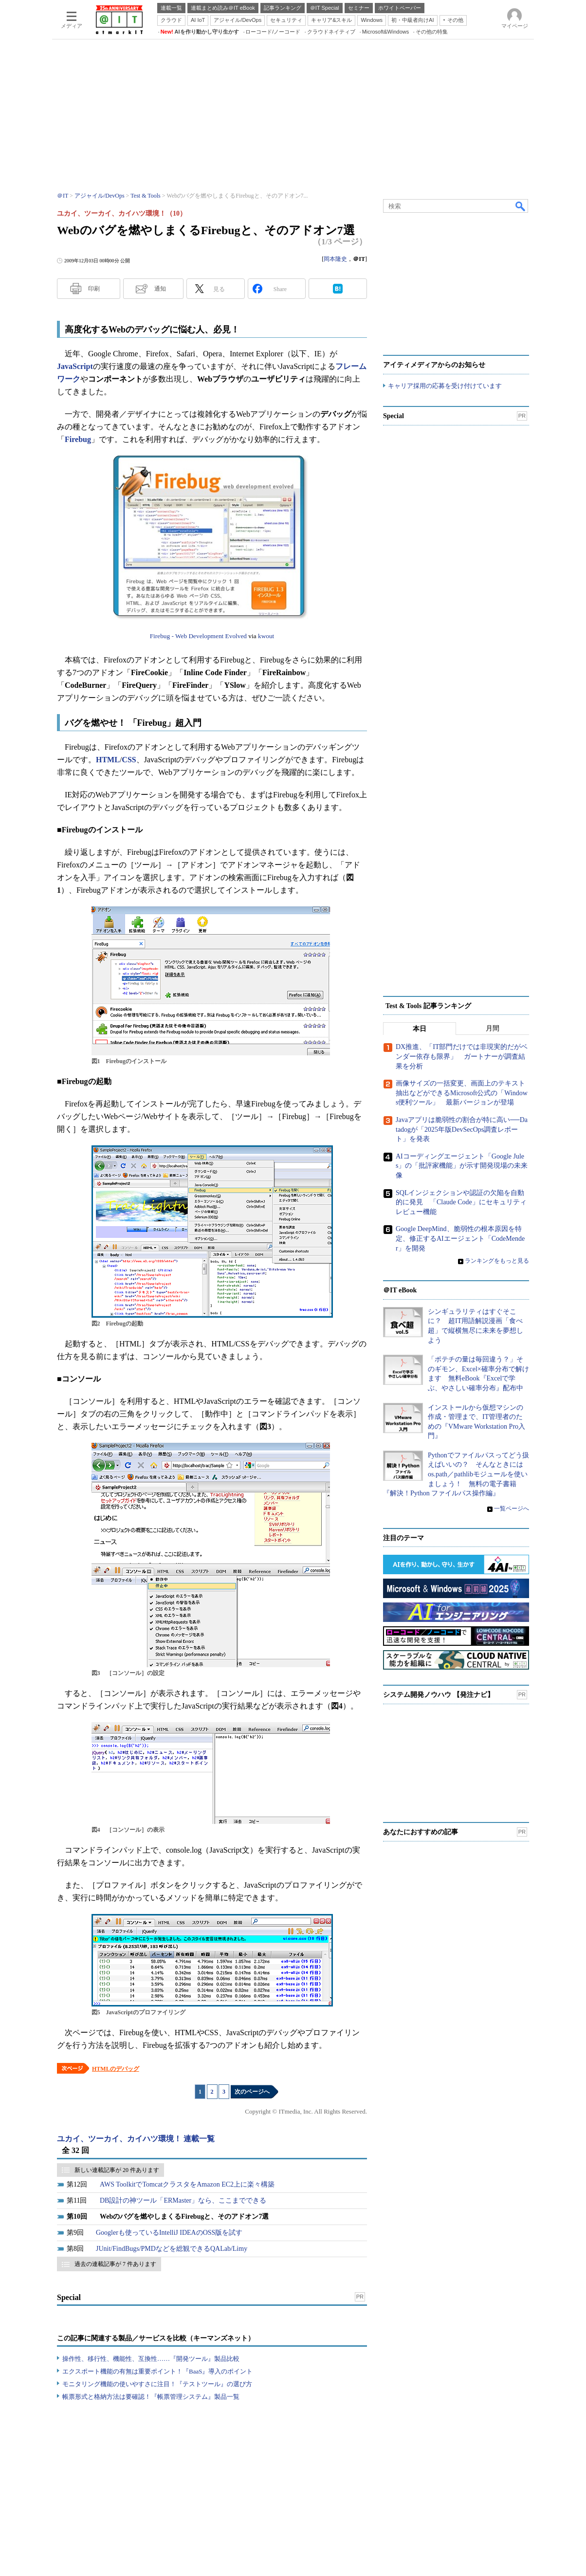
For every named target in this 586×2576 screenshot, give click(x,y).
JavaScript (75, 366)
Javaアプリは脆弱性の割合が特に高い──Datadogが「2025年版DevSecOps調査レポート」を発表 (462, 1129)
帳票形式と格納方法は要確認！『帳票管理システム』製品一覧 (150, 2396)
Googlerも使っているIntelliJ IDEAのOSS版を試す (169, 2232)
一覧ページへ (511, 1508)
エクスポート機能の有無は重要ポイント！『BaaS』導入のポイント (157, 2371)
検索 (520, 206)
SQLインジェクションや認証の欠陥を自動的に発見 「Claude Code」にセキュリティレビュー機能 (461, 1202)
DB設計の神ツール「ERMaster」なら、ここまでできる (183, 2200)
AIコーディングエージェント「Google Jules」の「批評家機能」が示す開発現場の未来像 (462, 1166)
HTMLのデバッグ (115, 2068)
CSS (129, 759)
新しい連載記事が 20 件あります (116, 2170)
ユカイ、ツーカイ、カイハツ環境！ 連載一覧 (136, 2138)
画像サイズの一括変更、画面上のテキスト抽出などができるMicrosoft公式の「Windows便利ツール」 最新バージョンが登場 (462, 1093)
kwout (266, 636)
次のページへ (252, 2091)
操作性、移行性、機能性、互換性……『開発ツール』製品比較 (150, 2358)
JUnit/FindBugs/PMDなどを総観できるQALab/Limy (171, 2248)
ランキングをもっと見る (497, 1260)
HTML (108, 759)
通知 (160, 288)
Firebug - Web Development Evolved (198, 636)
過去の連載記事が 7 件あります (115, 2264)
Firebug (78, 439)
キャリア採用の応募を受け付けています (445, 385)
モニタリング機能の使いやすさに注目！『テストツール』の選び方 (157, 2384)
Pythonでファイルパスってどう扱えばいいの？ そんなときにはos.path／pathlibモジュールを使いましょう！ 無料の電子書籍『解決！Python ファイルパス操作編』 (456, 1474)
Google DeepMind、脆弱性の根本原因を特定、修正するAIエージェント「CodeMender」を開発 (460, 1239)
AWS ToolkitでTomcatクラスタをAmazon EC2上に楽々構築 (187, 2184)
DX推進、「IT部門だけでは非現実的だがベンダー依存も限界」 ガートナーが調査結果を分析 (462, 1057)
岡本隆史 (335, 259)
